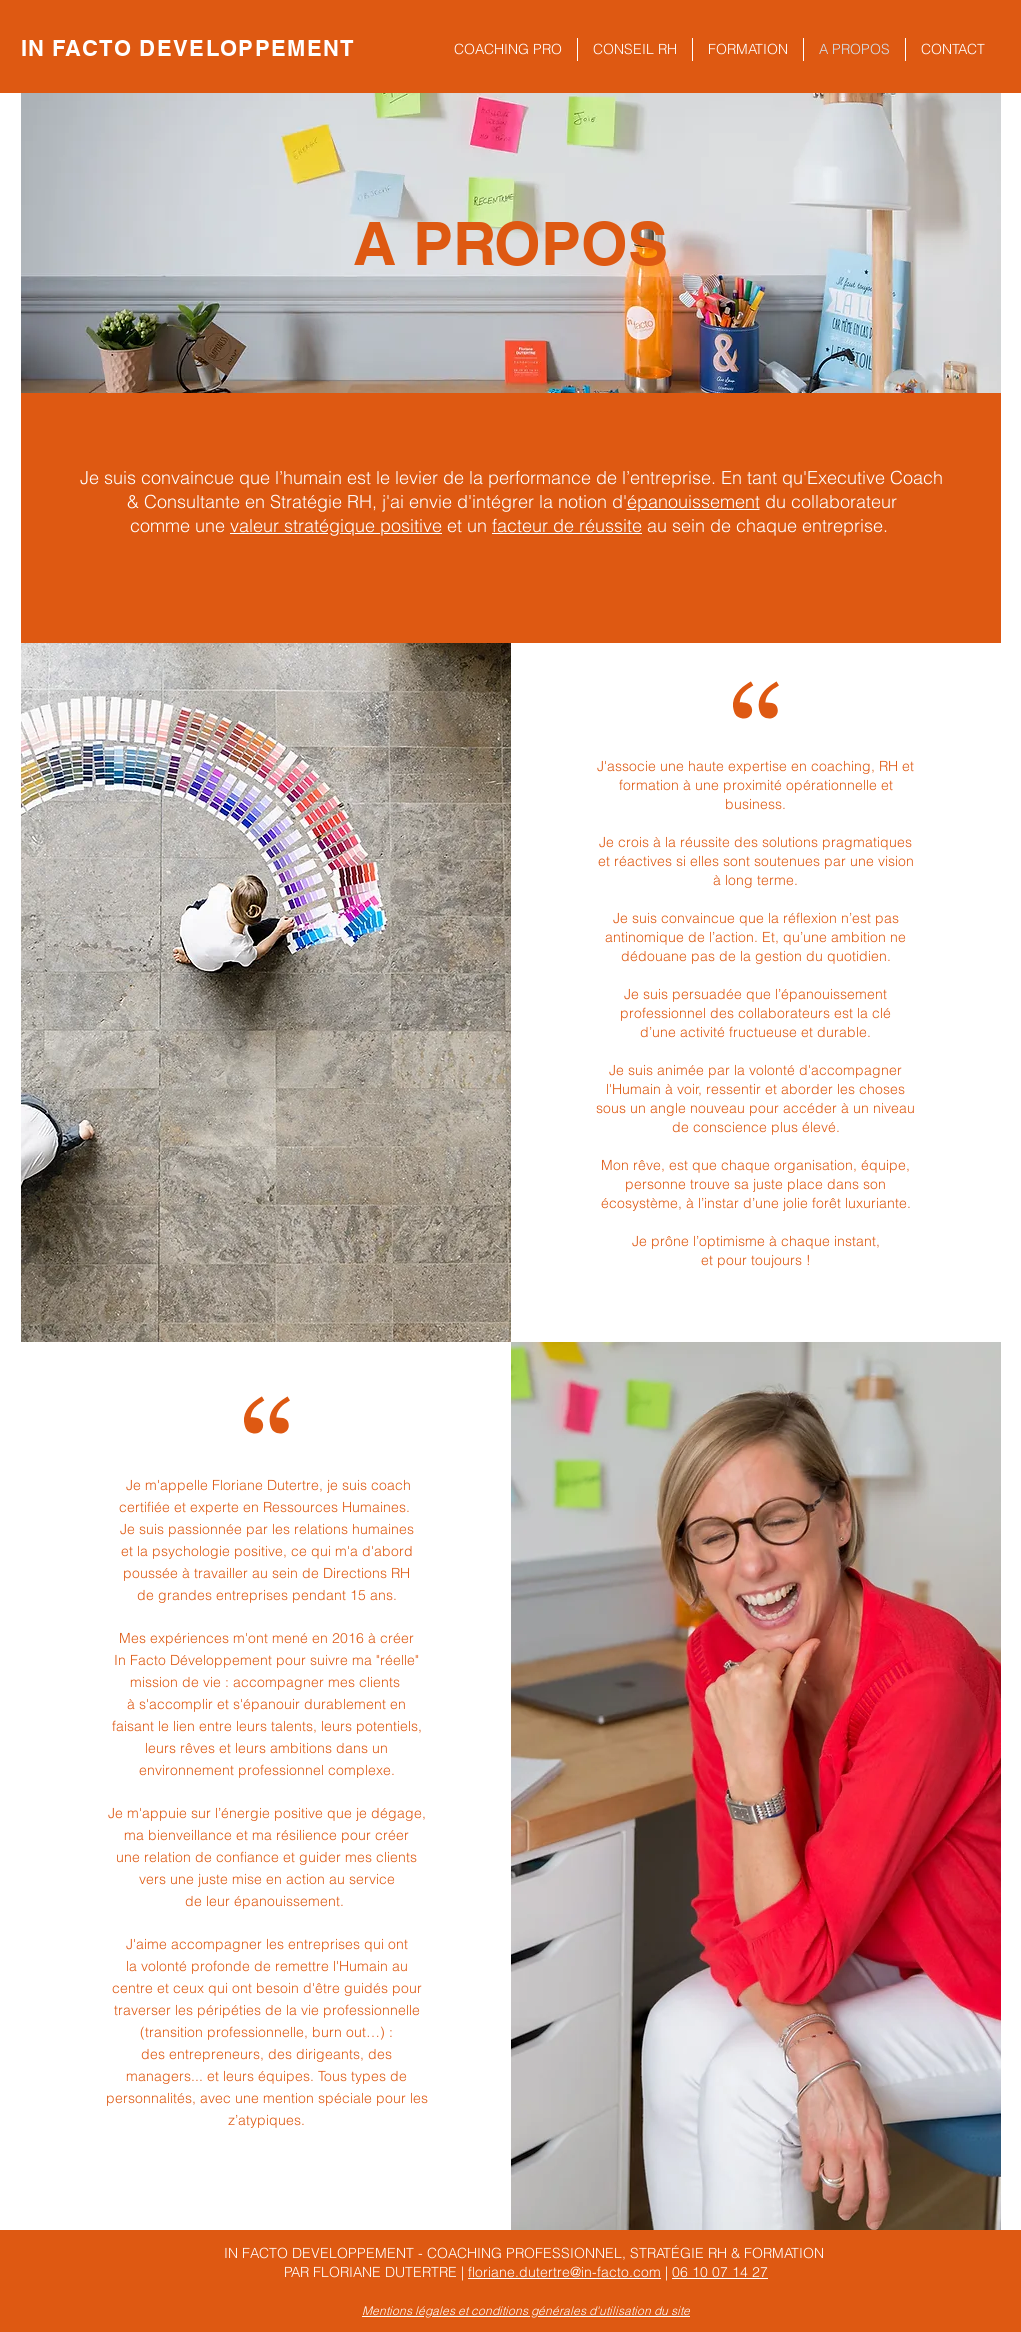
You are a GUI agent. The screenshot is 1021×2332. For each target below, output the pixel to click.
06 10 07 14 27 (720, 2272)
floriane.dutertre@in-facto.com (564, 2272)
